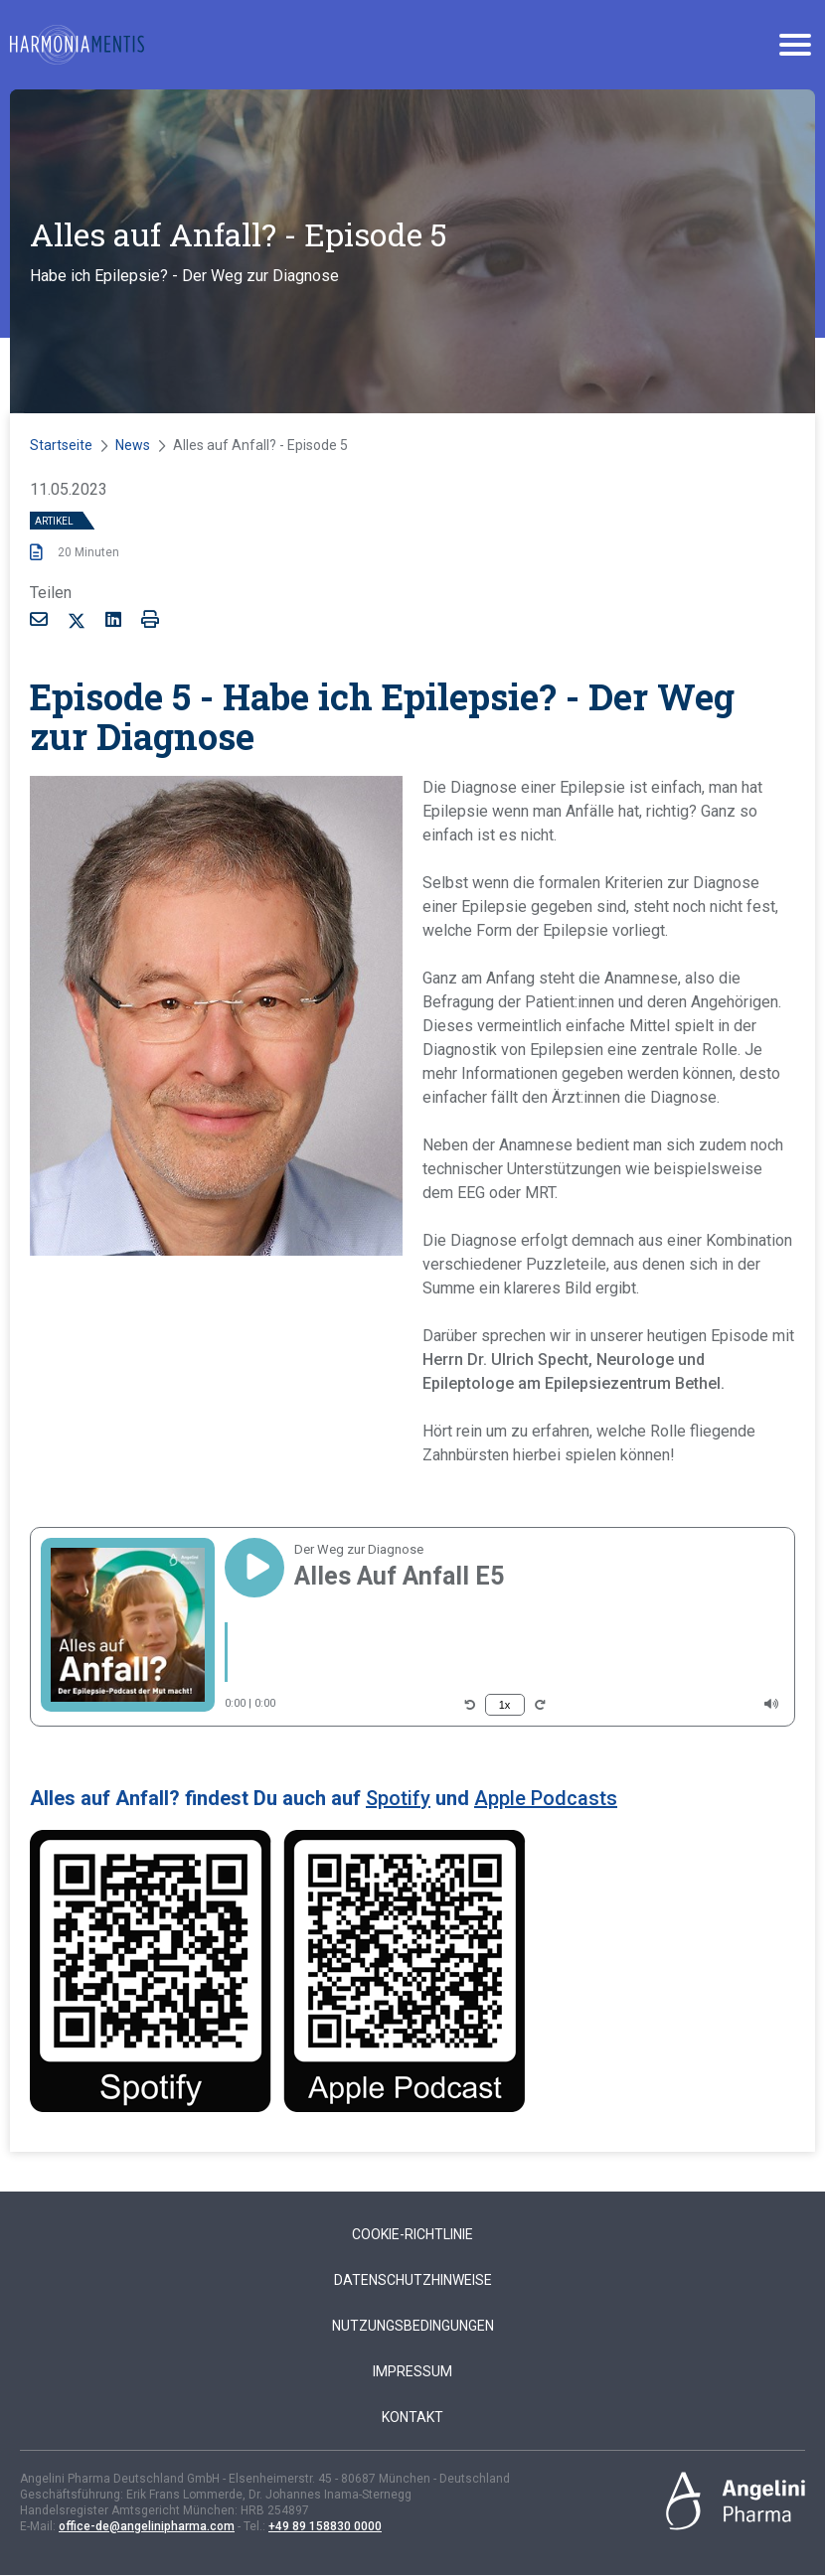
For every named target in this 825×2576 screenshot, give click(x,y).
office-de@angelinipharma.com (147, 2526)
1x (505, 1705)
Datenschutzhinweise (413, 2280)
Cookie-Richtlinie (412, 2234)
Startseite (61, 445)
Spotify (398, 1798)
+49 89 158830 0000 (325, 2526)
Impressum (412, 2371)
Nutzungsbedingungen (413, 2326)
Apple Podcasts (545, 1798)
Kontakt (412, 2417)
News (132, 445)
